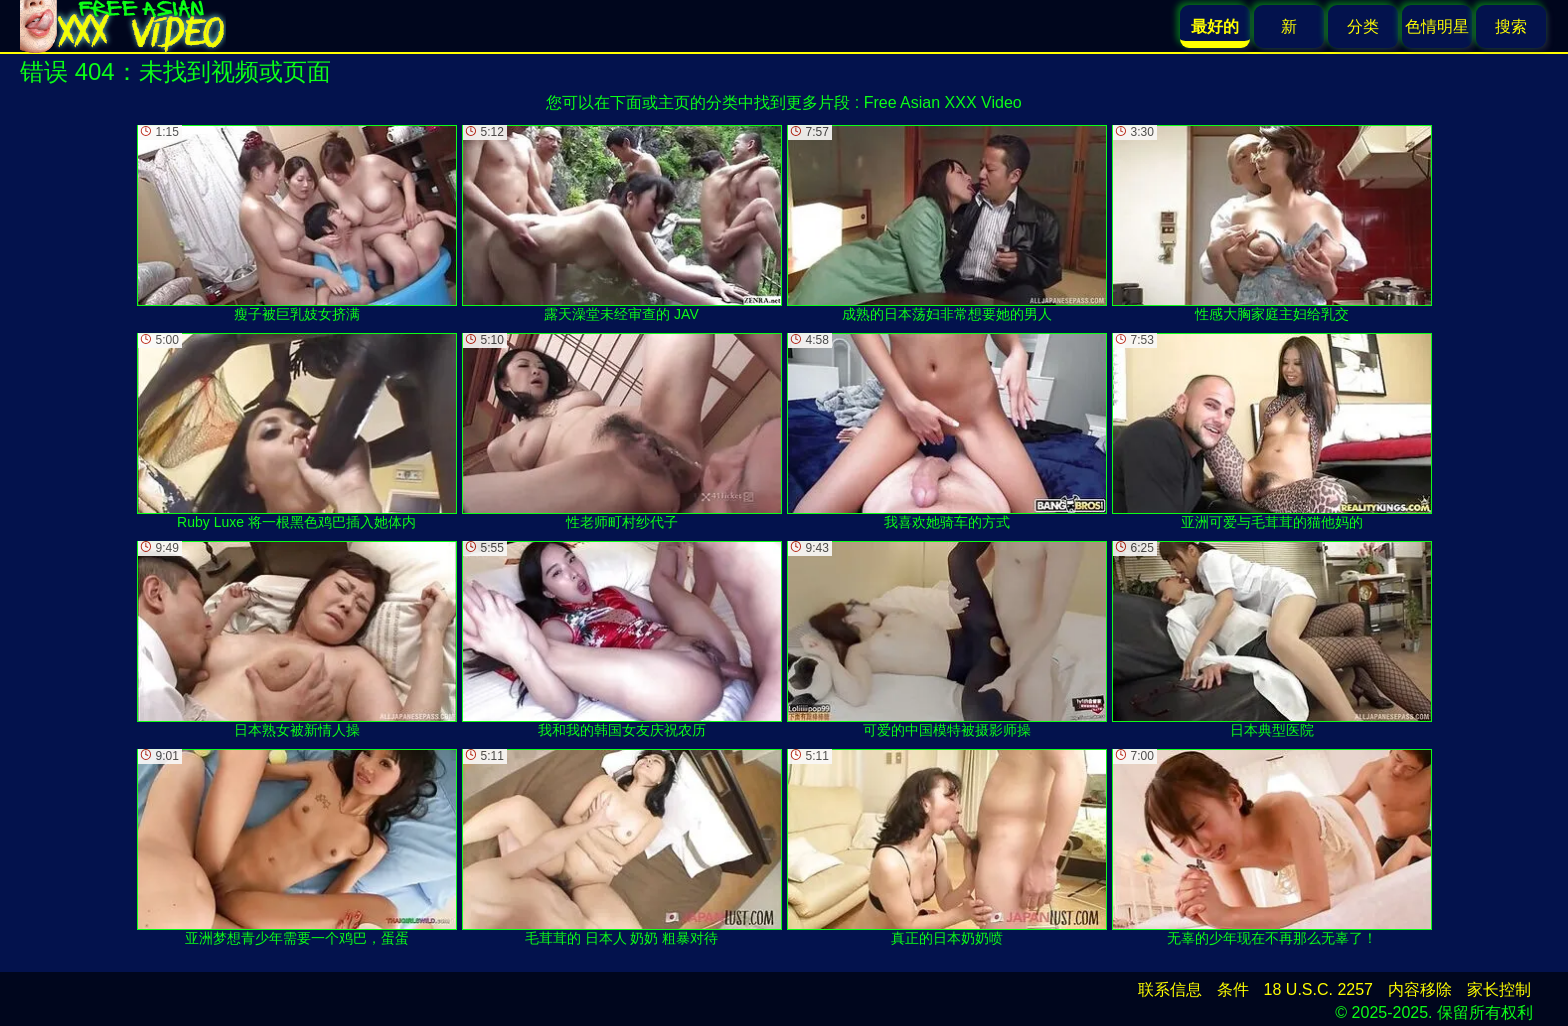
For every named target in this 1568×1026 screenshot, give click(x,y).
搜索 (1511, 26)
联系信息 (1170, 989)
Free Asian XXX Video (943, 102)
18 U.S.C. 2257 (1318, 989)
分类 (1363, 26)
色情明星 (1437, 26)
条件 (1233, 989)
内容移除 (1420, 989)
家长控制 (1499, 989)
